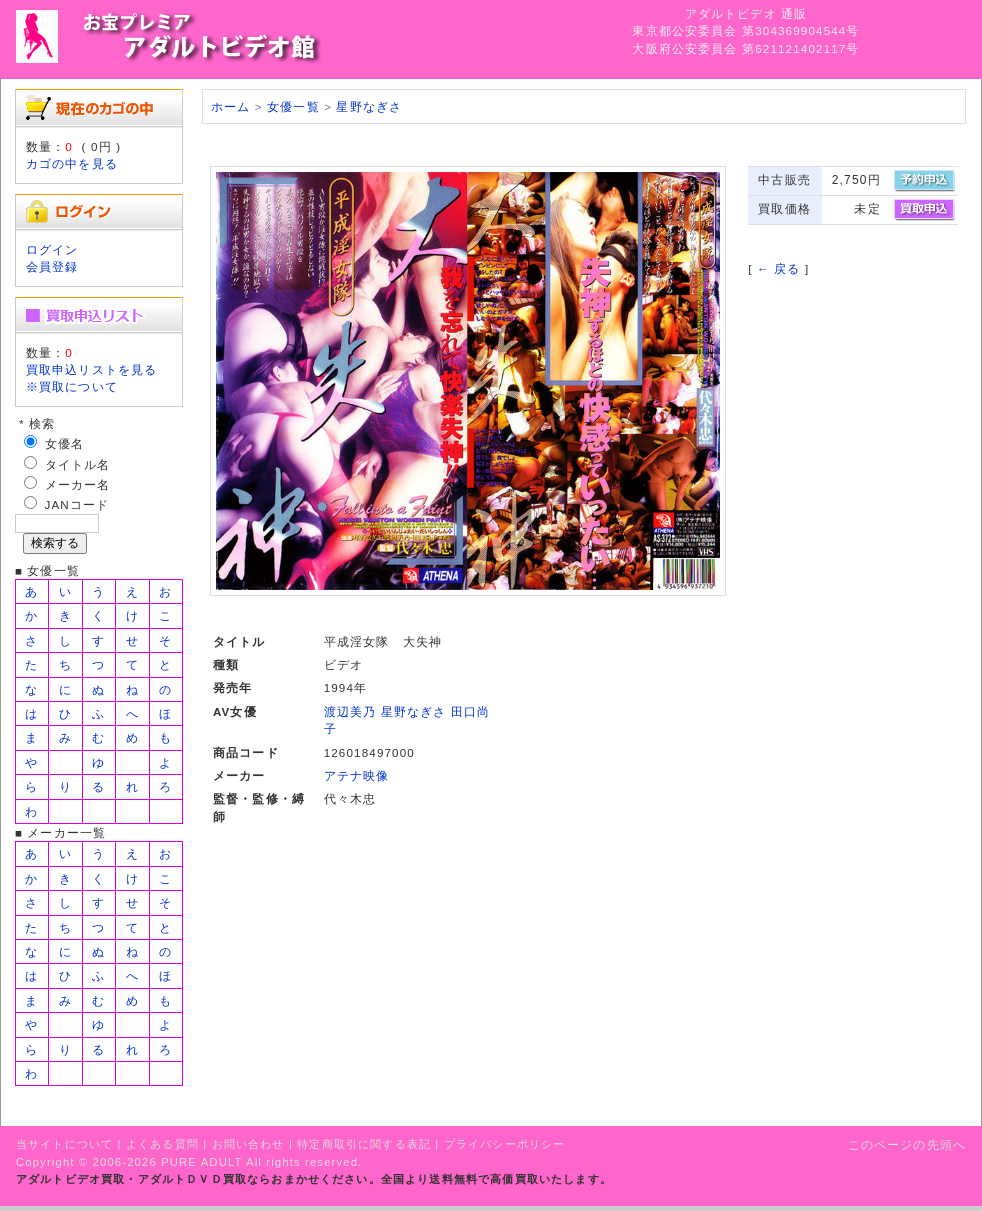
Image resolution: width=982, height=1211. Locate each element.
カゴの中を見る (72, 163)
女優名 (64, 443)
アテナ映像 (357, 775)
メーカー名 (78, 484)
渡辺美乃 (350, 711)
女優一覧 (293, 106)
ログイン (52, 249)
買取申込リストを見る (92, 369)
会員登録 (52, 266)
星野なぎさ (369, 106)
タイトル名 (78, 464)
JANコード (77, 504)
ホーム (230, 106)
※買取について (72, 386)
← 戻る (778, 268)
